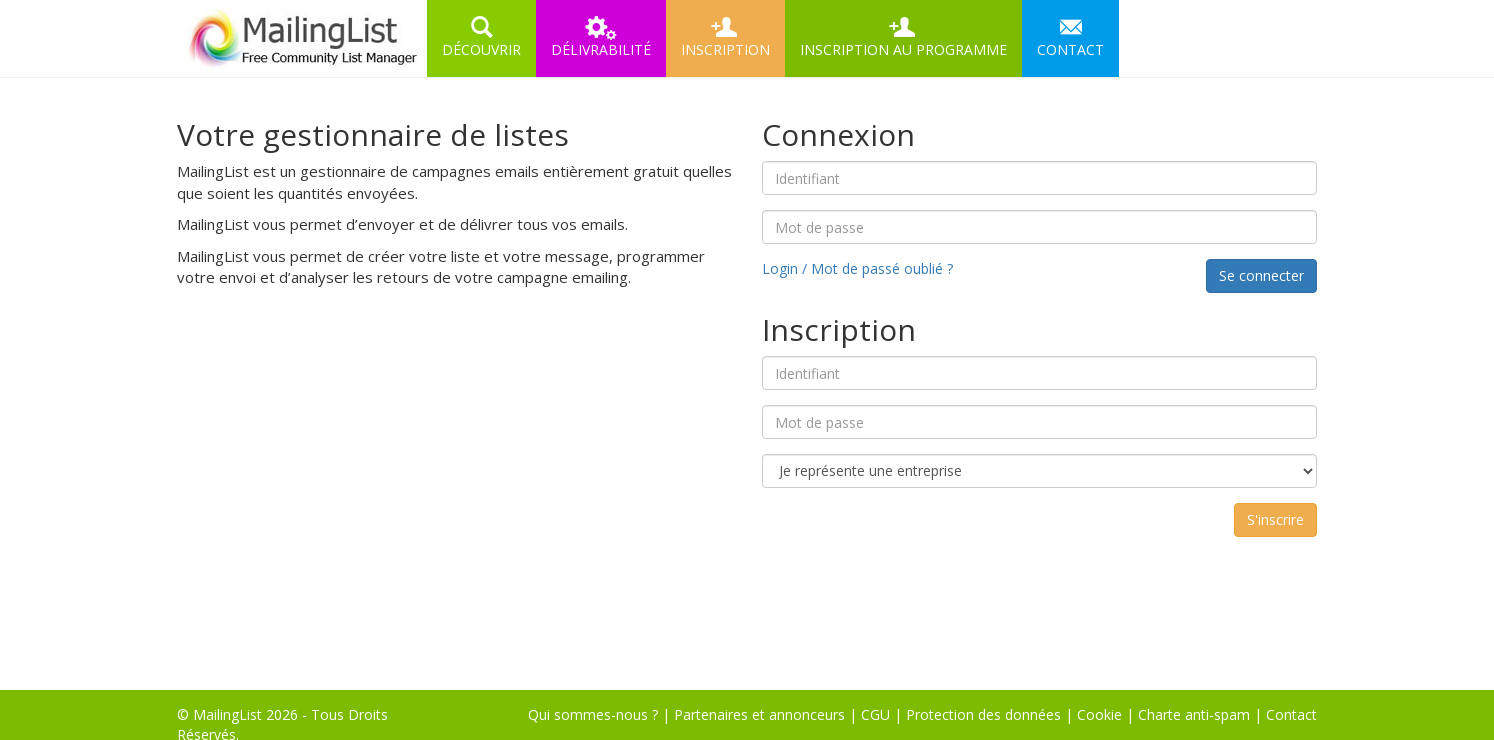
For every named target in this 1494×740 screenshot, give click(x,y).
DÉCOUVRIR (481, 37)
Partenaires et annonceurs (759, 714)
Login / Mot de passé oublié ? (857, 268)
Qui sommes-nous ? (593, 714)
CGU (875, 714)
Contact (1291, 714)
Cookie (1099, 714)
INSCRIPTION (725, 37)
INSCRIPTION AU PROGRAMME (903, 37)
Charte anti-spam (1194, 714)
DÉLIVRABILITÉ (601, 37)
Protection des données (983, 714)
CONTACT (1070, 37)
